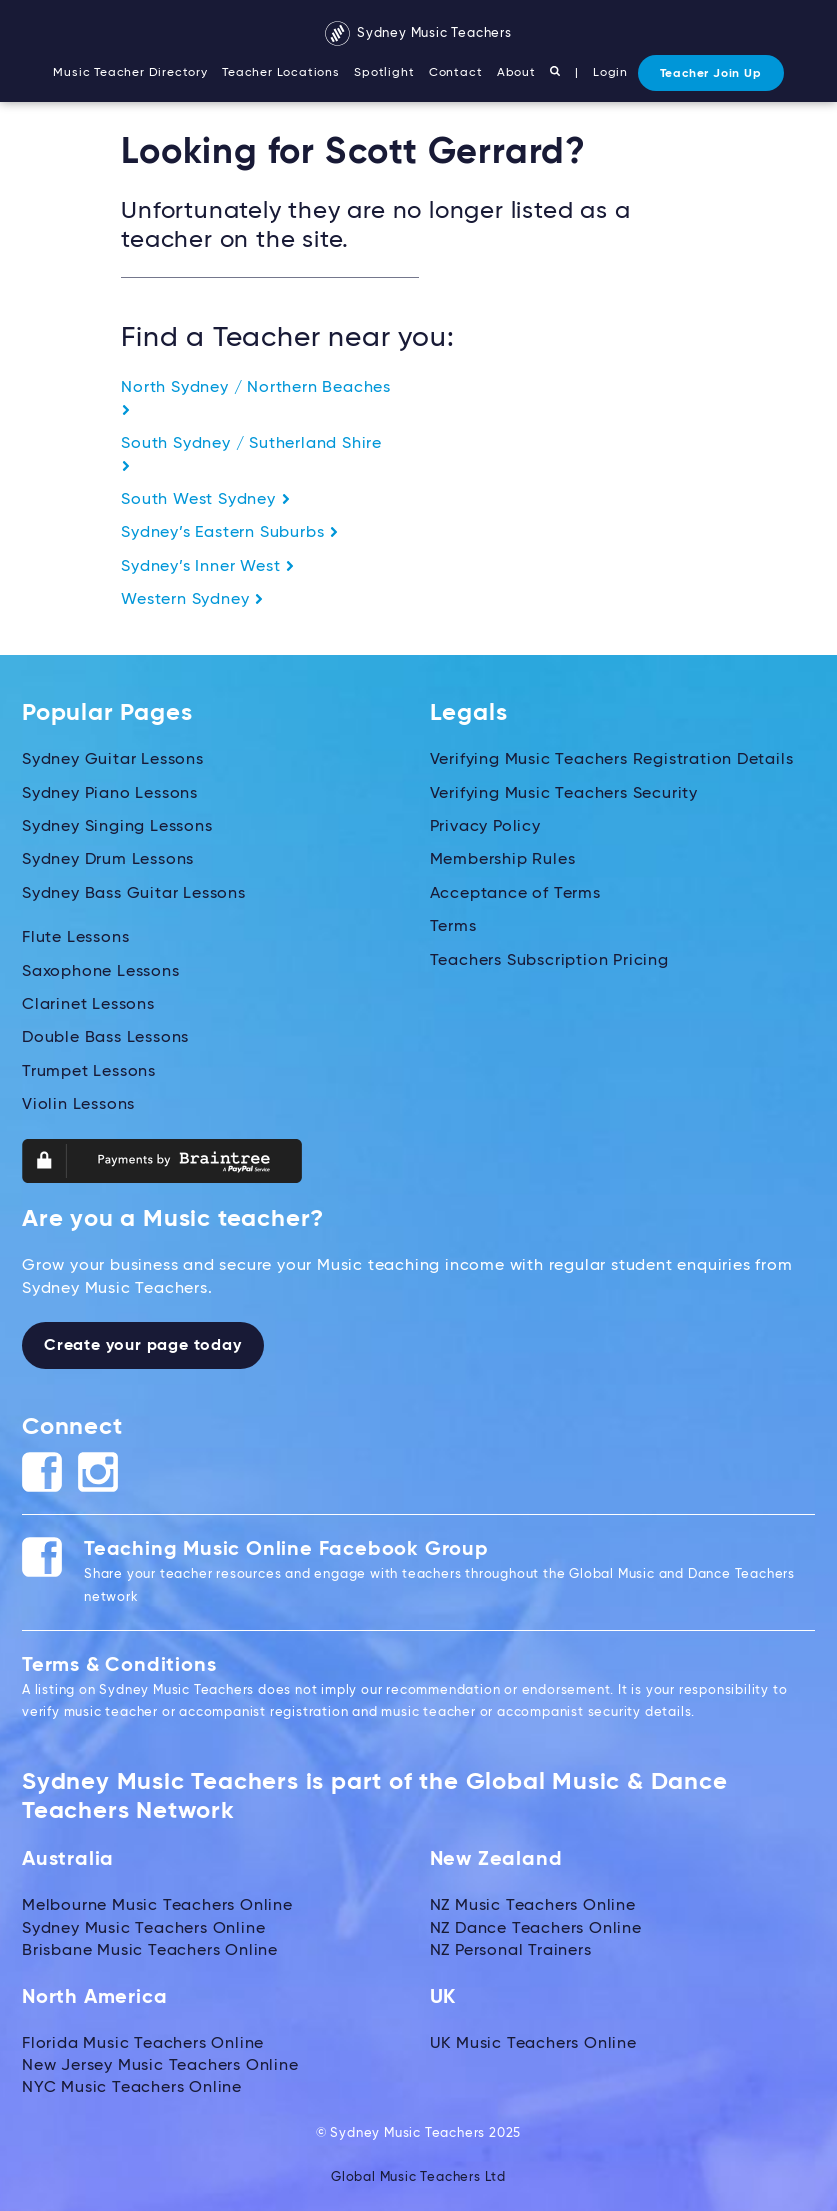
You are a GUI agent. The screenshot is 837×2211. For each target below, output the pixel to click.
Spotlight (384, 73)
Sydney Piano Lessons (110, 794)
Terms (453, 927)
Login (610, 73)
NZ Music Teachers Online (533, 1906)
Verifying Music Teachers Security (564, 794)
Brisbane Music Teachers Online (150, 1951)
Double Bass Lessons (105, 1038)
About (516, 73)
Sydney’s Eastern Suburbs (230, 533)
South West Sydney (205, 500)
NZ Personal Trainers (511, 1951)
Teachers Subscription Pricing (549, 961)
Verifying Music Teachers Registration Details (612, 760)
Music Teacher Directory (130, 73)
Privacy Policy (485, 827)
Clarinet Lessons (88, 1005)
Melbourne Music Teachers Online (157, 1906)
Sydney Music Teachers (418, 33)
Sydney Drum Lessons (108, 860)
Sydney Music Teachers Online (143, 1929)
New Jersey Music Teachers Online (160, 2066)
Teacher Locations (281, 73)
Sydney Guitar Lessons (113, 760)
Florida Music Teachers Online (143, 2044)
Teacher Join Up (711, 74)
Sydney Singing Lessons (117, 827)
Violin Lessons (78, 1105)
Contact (456, 73)
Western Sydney (192, 600)
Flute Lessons (75, 938)
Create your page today (143, 1346)
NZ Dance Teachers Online (536, 1929)
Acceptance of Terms (515, 894)
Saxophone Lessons (101, 972)
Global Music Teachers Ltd (418, 2177)
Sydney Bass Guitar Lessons (134, 894)
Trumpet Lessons (89, 1072)
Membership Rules (503, 860)
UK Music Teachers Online (533, 2044)
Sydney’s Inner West (208, 567)
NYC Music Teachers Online (132, 2088)
